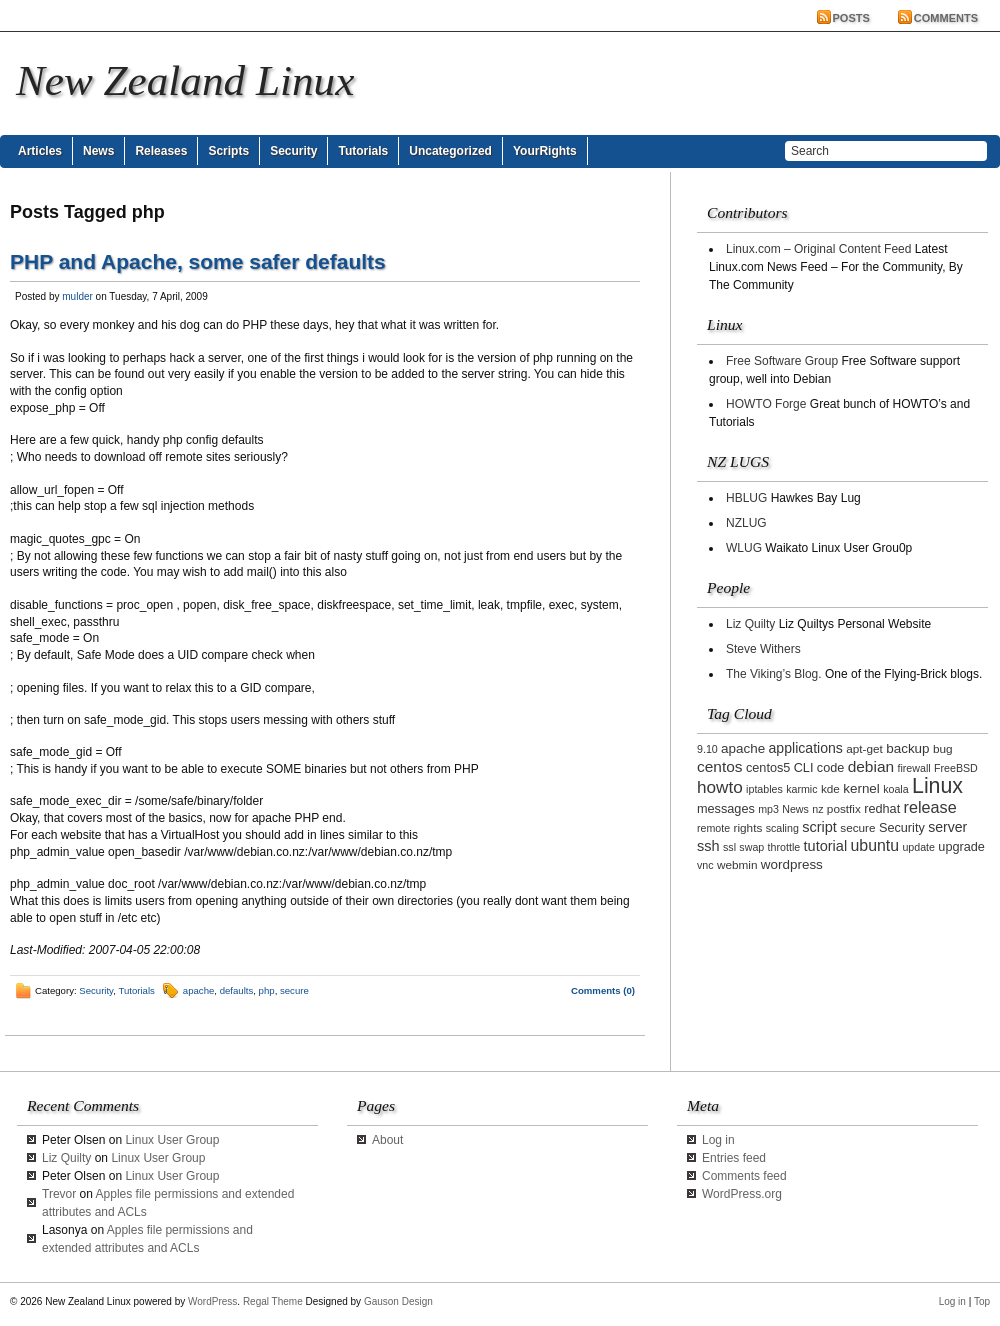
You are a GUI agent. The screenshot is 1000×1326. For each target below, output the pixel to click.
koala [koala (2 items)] (895, 789)
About (387, 1140)
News (98, 151)
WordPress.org (742, 1194)
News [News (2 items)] (795, 809)
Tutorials (363, 151)
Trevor (59, 1194)
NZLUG (746, 523)
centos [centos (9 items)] (720, 766)
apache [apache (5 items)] (743, 748)
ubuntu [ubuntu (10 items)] (875, 845)
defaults (237, 990)
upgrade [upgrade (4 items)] (961, 847)
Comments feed (744, 1176)
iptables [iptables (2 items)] (764, 789)
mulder (77, 296)
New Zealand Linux (185, 80)
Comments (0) (603, 990)
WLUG (744, 548)
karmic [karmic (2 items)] (801, 789)
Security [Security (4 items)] (902, 828)
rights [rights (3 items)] (748, 827)
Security (293, 151)
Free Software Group (782, 361)
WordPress (212, 1301)
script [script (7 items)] (819, 827)
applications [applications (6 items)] (806, 748)
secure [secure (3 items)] (857, 827)
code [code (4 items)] (831, 768)
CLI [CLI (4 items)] (804, 768)
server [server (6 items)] (947, 827)
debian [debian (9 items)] (871, 766)
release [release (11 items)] (930, 807)
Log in (718, 1140)
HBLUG (746, 498)
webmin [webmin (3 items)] (737, 864)
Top (982, 1301)
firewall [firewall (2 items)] (913, 768)
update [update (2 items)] (918, 847)
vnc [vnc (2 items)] (705, 865)
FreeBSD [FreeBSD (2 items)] (956, 768)
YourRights (545, 151)
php (267, 990)
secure (294, 990)
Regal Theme (273, 1301)
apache (198, 990)
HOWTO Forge (766, 404)
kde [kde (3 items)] (830, 788)
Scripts (228, 151)
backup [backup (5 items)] (907, 748)
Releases (161, 151)
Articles (40, 151)
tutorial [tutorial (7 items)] (826, 846)
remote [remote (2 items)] (713, 828)
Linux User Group (172, 1140)
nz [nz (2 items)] (817, 809)
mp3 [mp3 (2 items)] (768, 809)
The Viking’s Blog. (774, 674)
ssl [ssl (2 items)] (729, 847)
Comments (946, 18)
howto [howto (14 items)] (720, 787)
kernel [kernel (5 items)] (861, 788)
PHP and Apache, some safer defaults (198, 261)
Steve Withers (763, 649)
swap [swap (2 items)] (751, 847)
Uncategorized (450, 151)
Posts (851, 18)
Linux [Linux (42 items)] (937, 786)
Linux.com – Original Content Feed (818, 249)
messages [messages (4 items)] (726, 809)
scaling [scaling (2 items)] (782, 828)
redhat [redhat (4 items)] (882, 809)
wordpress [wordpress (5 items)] (792, 864)
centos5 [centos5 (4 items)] (768, 768)
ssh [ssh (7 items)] (708, 846)
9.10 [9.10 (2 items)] (707, 749)
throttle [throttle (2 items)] (784, 847)
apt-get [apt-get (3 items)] (864, 748)
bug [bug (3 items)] (943, 748)
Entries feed (734, 1158)
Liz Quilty (750, 624)
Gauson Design (398, 1301)
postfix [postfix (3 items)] (844, 808)
